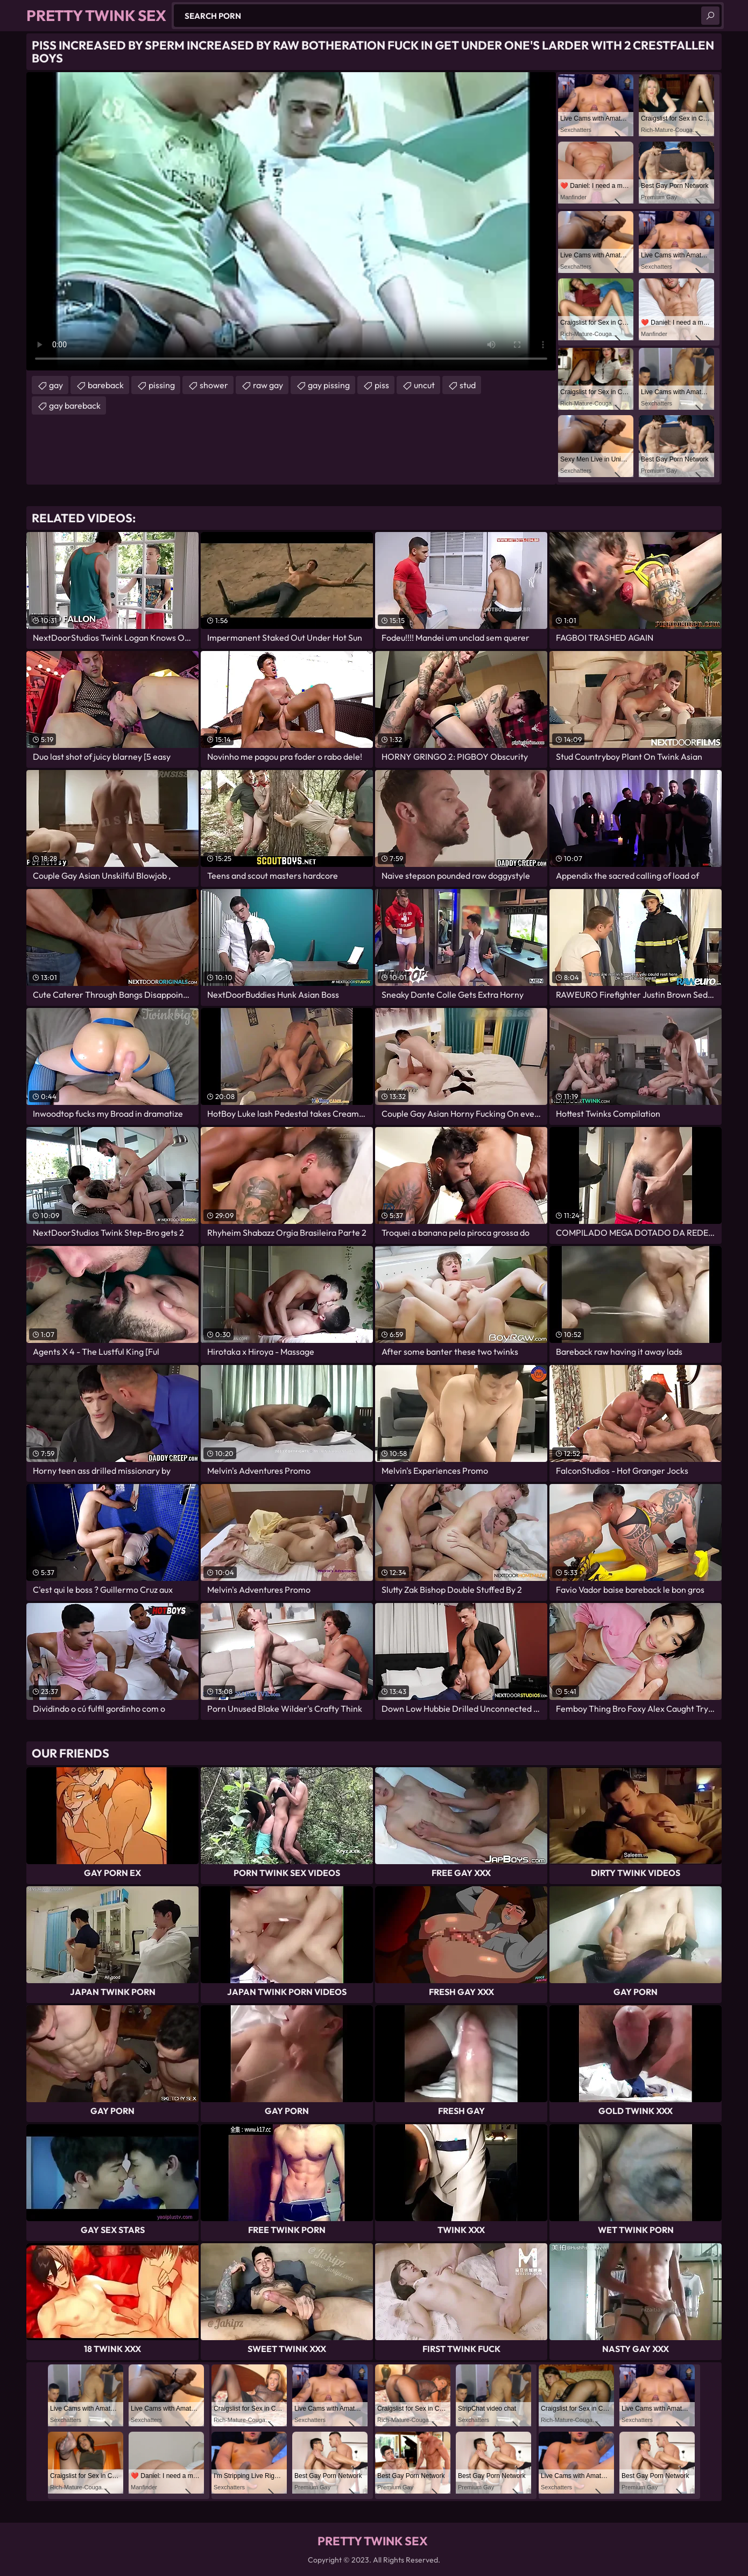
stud (468, 385)
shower (214, 385)
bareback (106, 385)
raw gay (268, 385)
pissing (162, 385)
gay (56, 385)
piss (382, 385)
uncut (424, 385)
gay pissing (329, 385)
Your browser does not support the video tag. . (291, 221)
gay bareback (75, 405)
